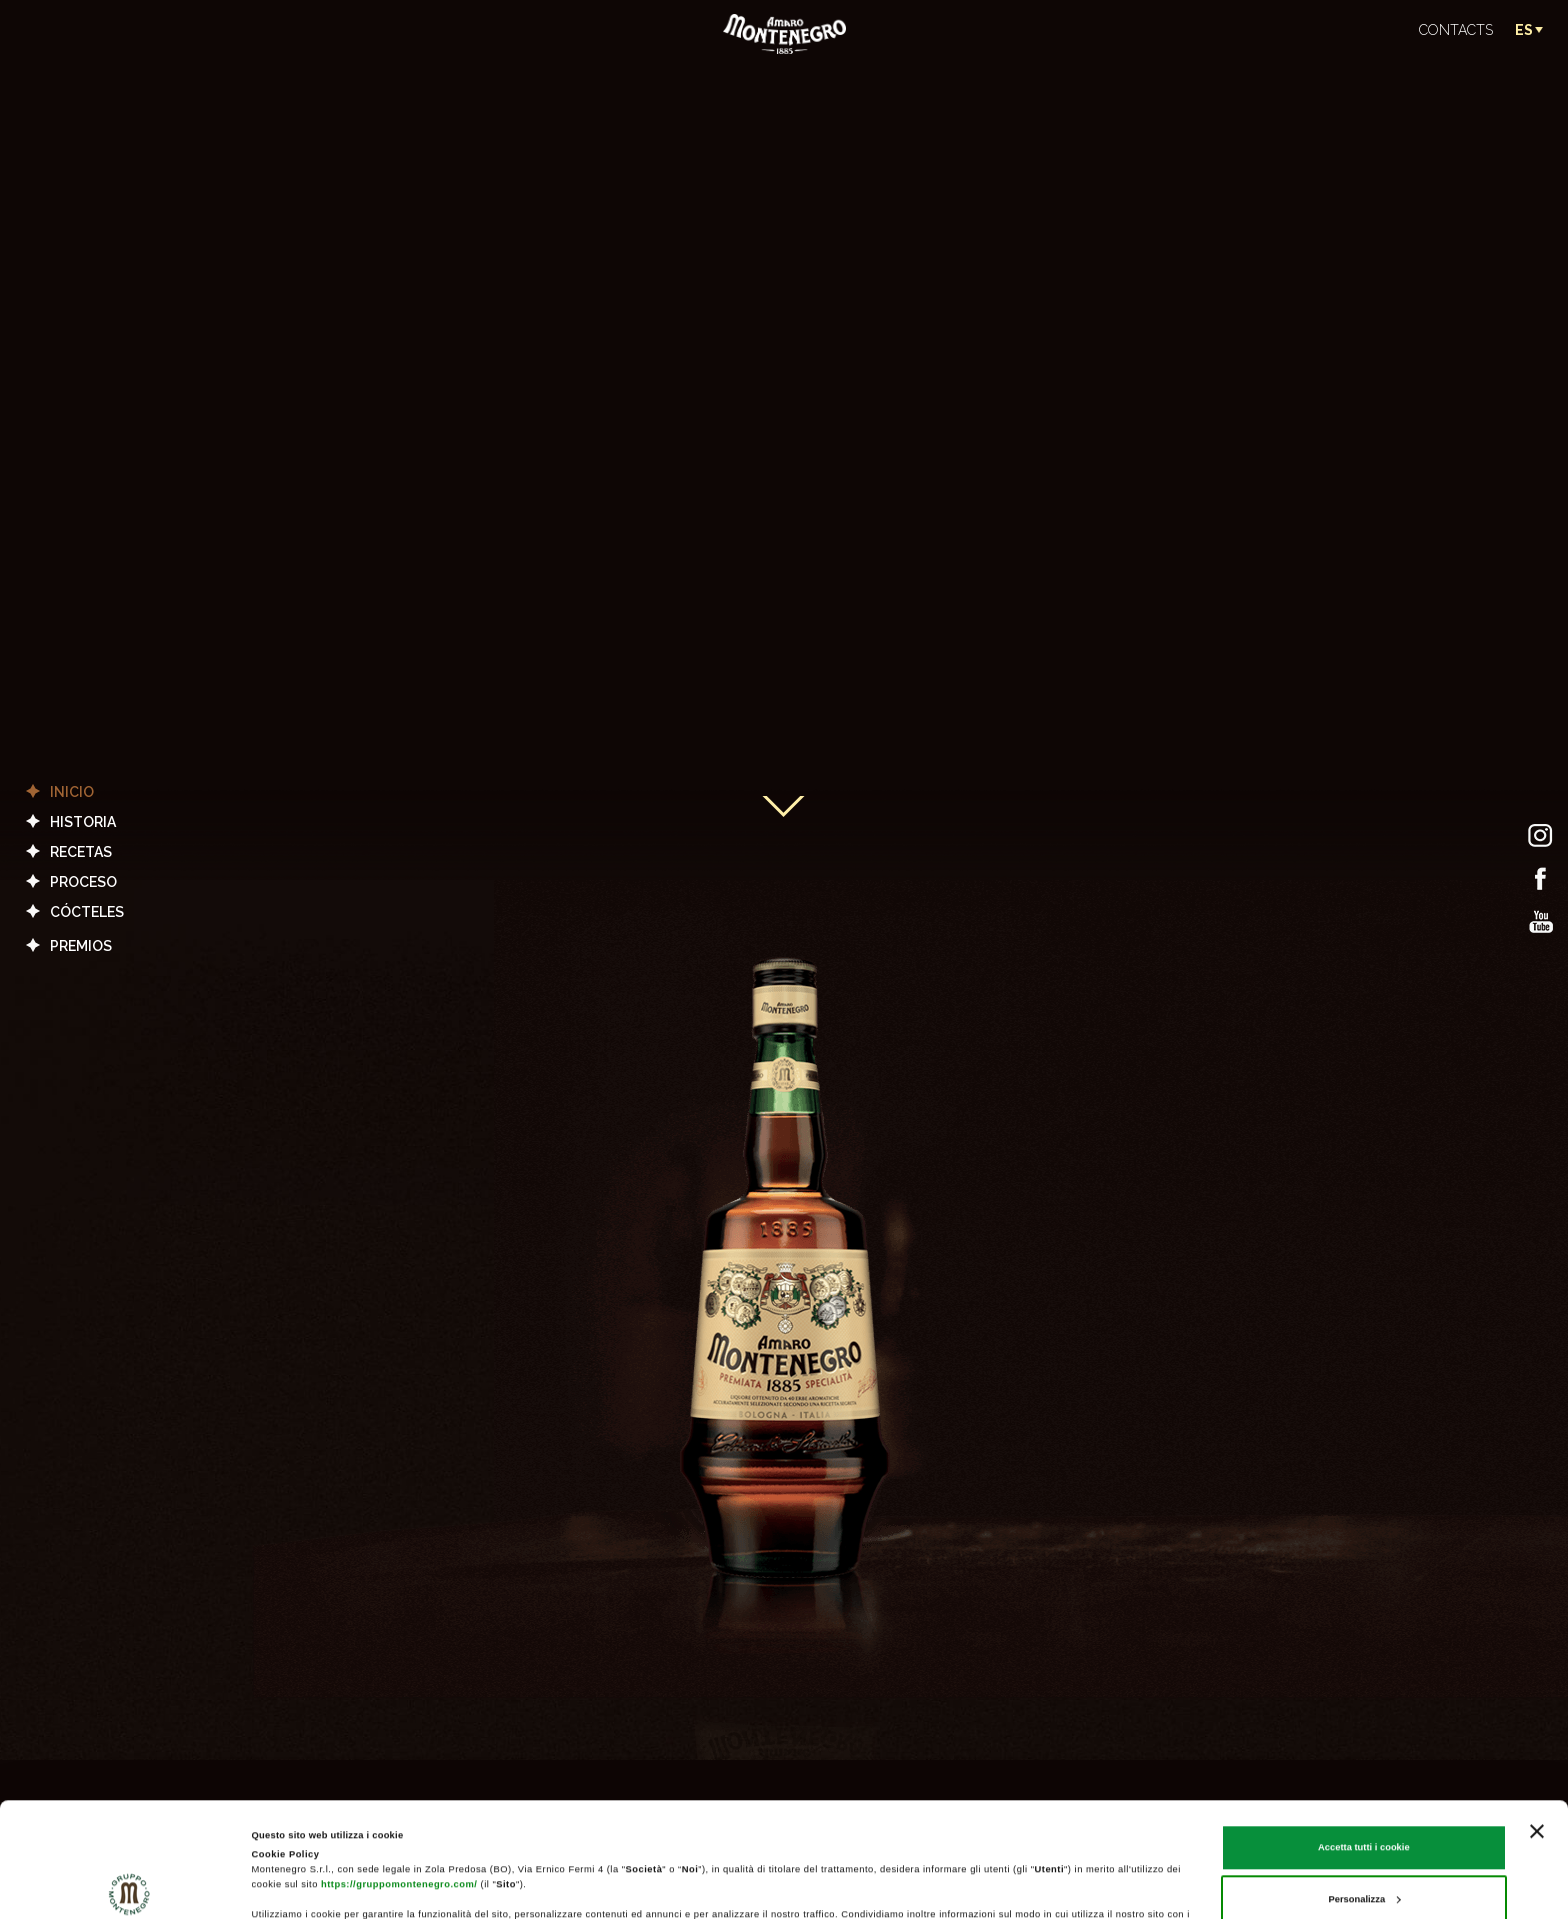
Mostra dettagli (286, 1886)
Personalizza (1364, 1792)
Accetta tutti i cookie (1364, 1740)
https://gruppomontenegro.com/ (399, 1777)
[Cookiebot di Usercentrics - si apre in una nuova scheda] (129, 1885)
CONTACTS (1456, 30)
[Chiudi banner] (1537, 1724)
